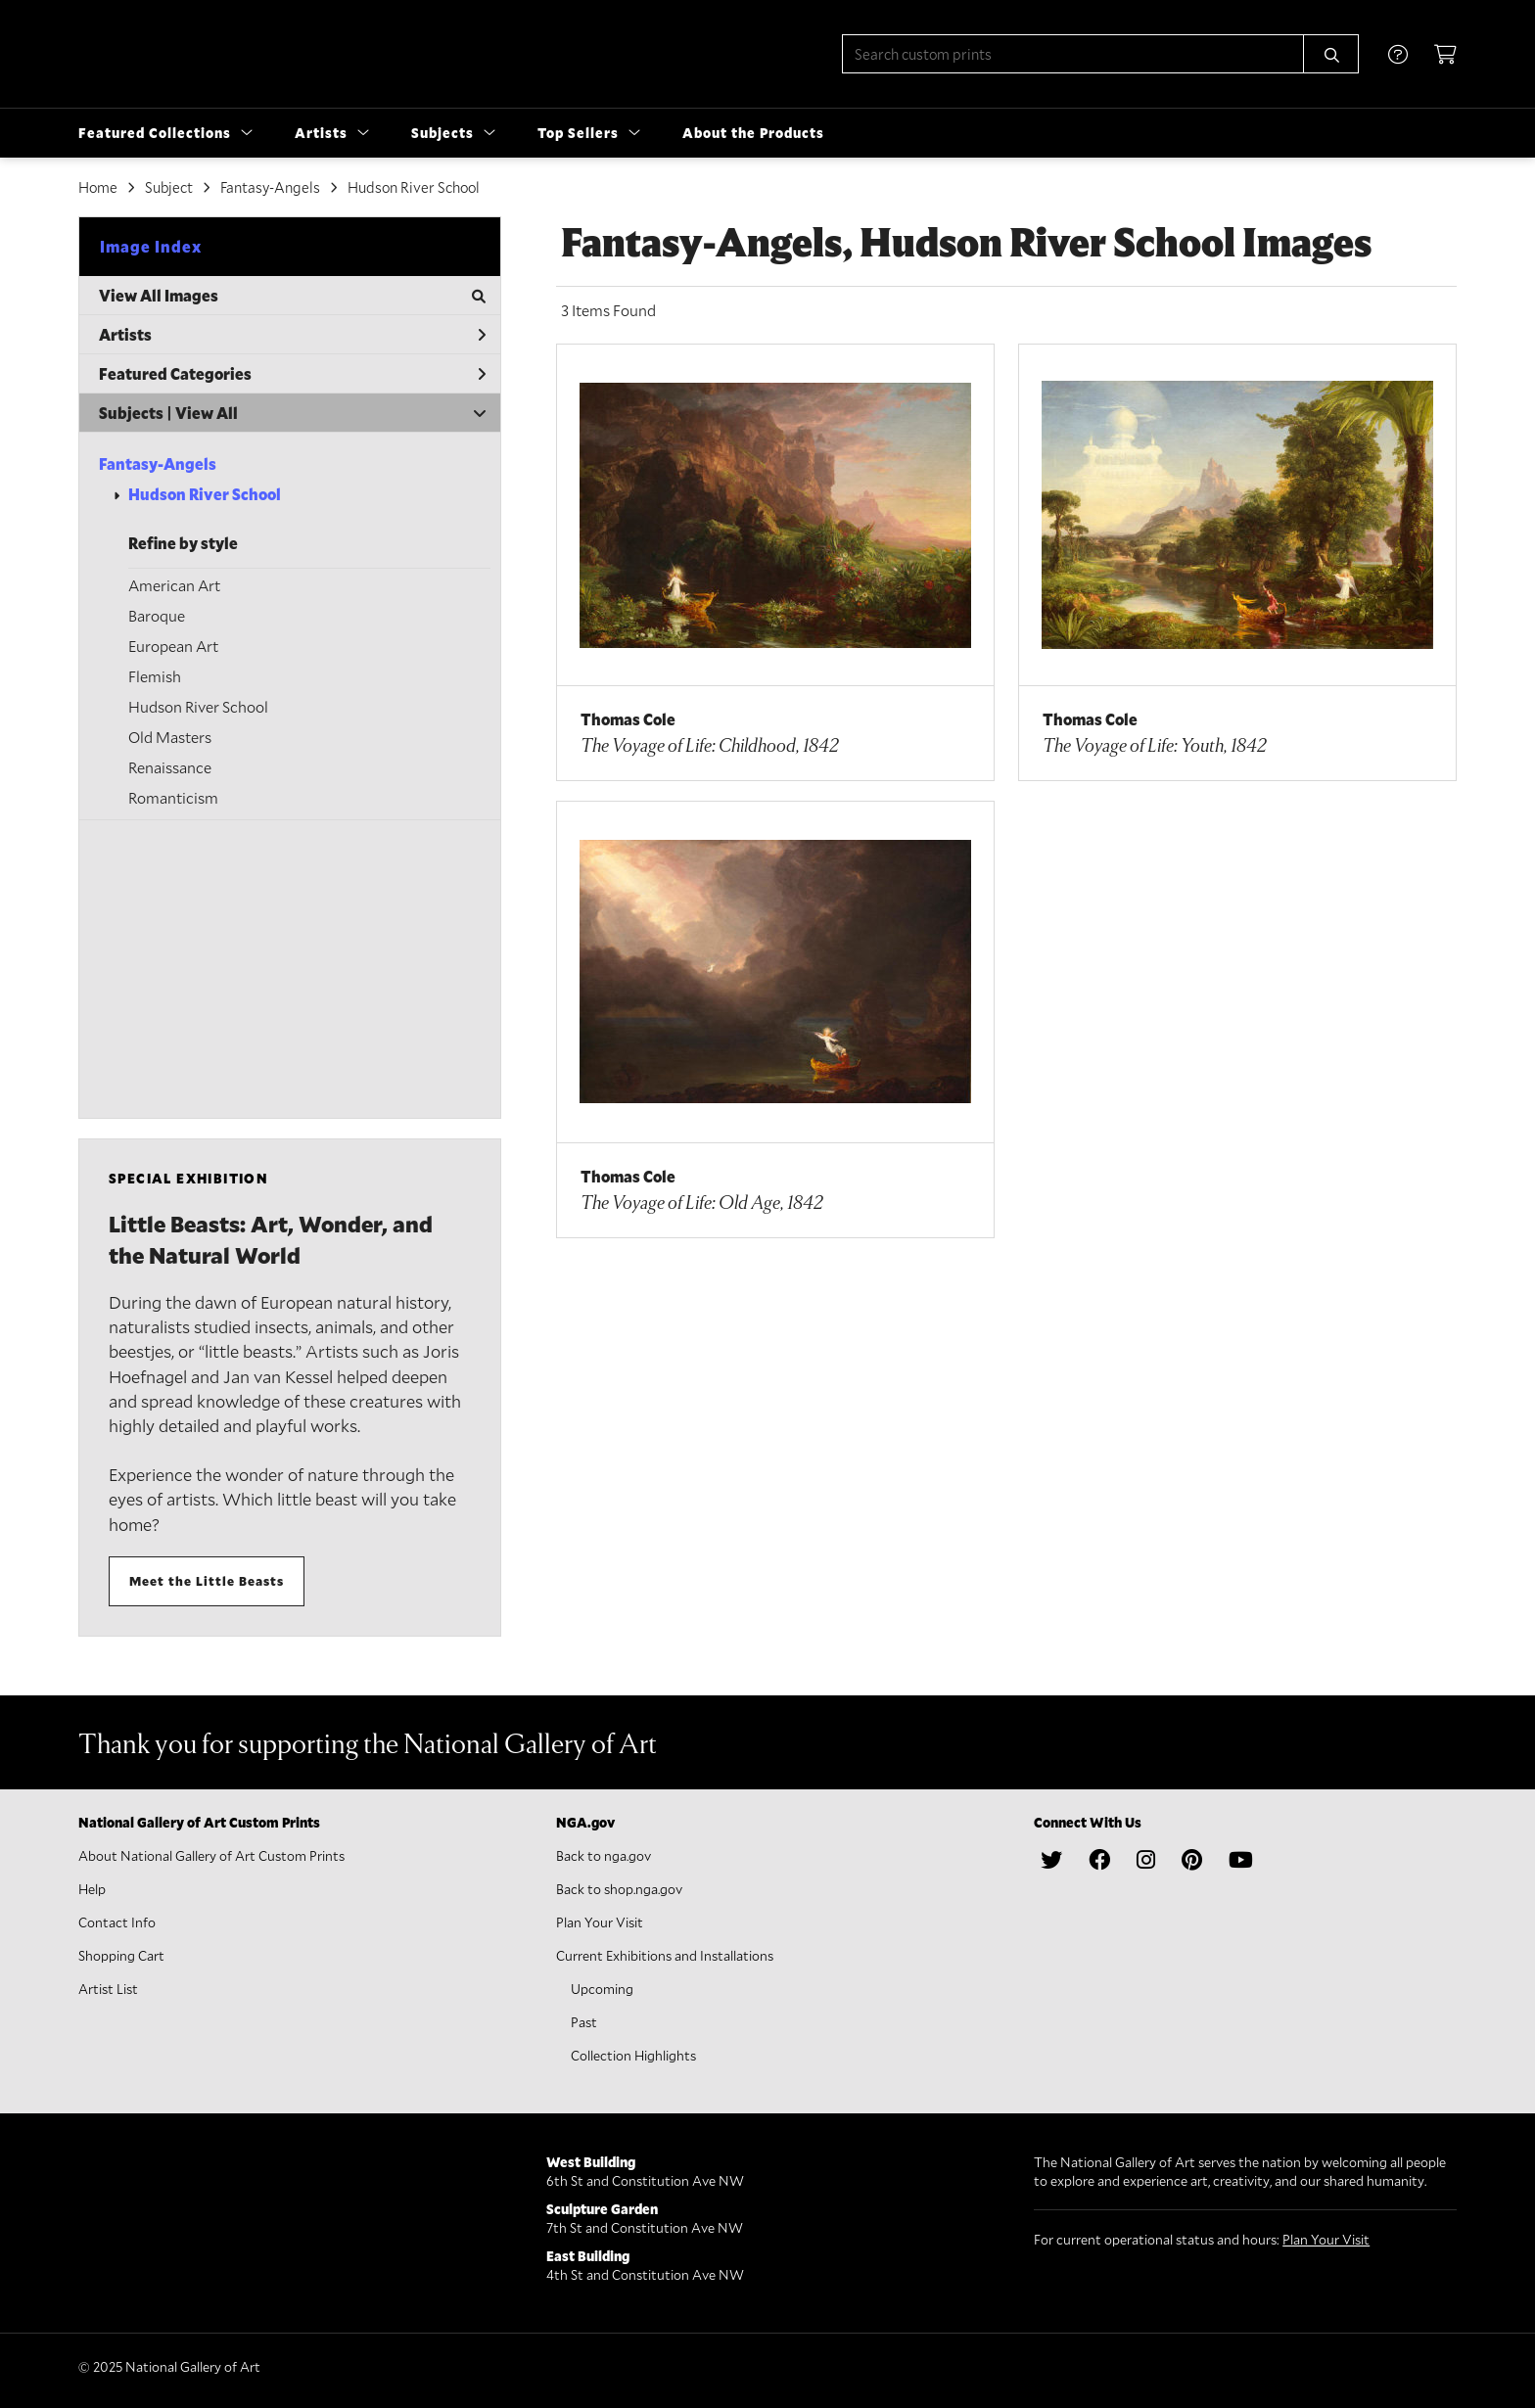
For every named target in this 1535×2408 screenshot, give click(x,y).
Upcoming (602, 1988)
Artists (292, 334)
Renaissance (169, 767)
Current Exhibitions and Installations (664, 1955)
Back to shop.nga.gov (619, 1888)
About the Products (753, 132)
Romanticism (173, 797)
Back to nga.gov (603, 1855)
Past (584, 2022)
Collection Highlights (633, 2055)
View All (206, 412)
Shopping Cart (121, 1955)
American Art (174, 585)
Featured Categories (292, 373)
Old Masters (169, 736)
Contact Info (117, 1922)
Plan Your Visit (599, 1922)
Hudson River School (204, 494)
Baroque (156, 615)
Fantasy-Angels (157, 463)
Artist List (108, 1988)
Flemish (154, 676)
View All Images (292, 295)
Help (92, 1888)
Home (97, 187)
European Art (173, 645)
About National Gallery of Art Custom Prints (211, 1855)
